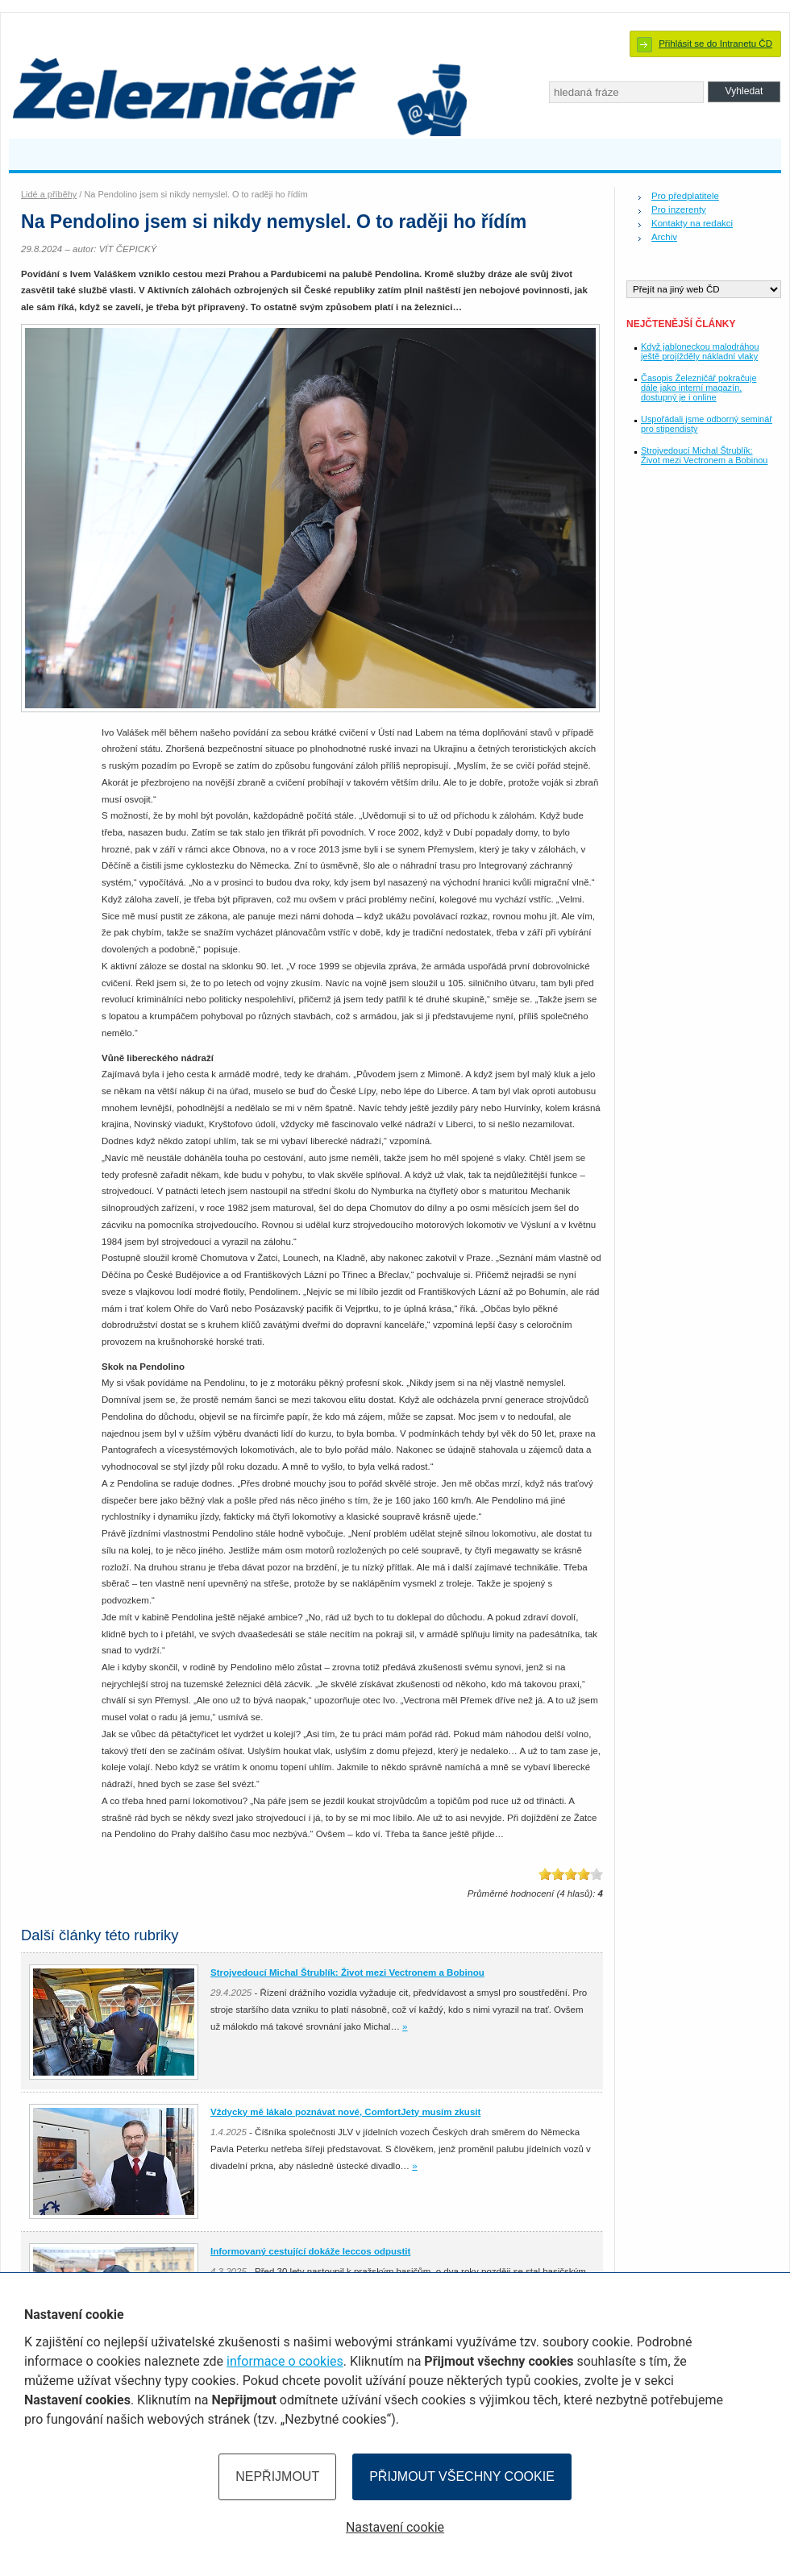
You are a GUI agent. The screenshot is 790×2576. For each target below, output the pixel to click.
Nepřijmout (277, 2476)
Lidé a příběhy (49, 194)
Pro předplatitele (685, 196)
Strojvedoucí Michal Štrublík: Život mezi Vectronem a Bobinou (704, 455)
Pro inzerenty (678, 209)
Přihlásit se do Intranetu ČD (715, 43)
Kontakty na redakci (692, 223)
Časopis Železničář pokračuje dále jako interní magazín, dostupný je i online (698, 387)
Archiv (664, 237)
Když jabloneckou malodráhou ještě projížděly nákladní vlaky (700, 351)
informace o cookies (285, 2361)
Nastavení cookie (395, 2527)
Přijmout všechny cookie (462, 2476)
